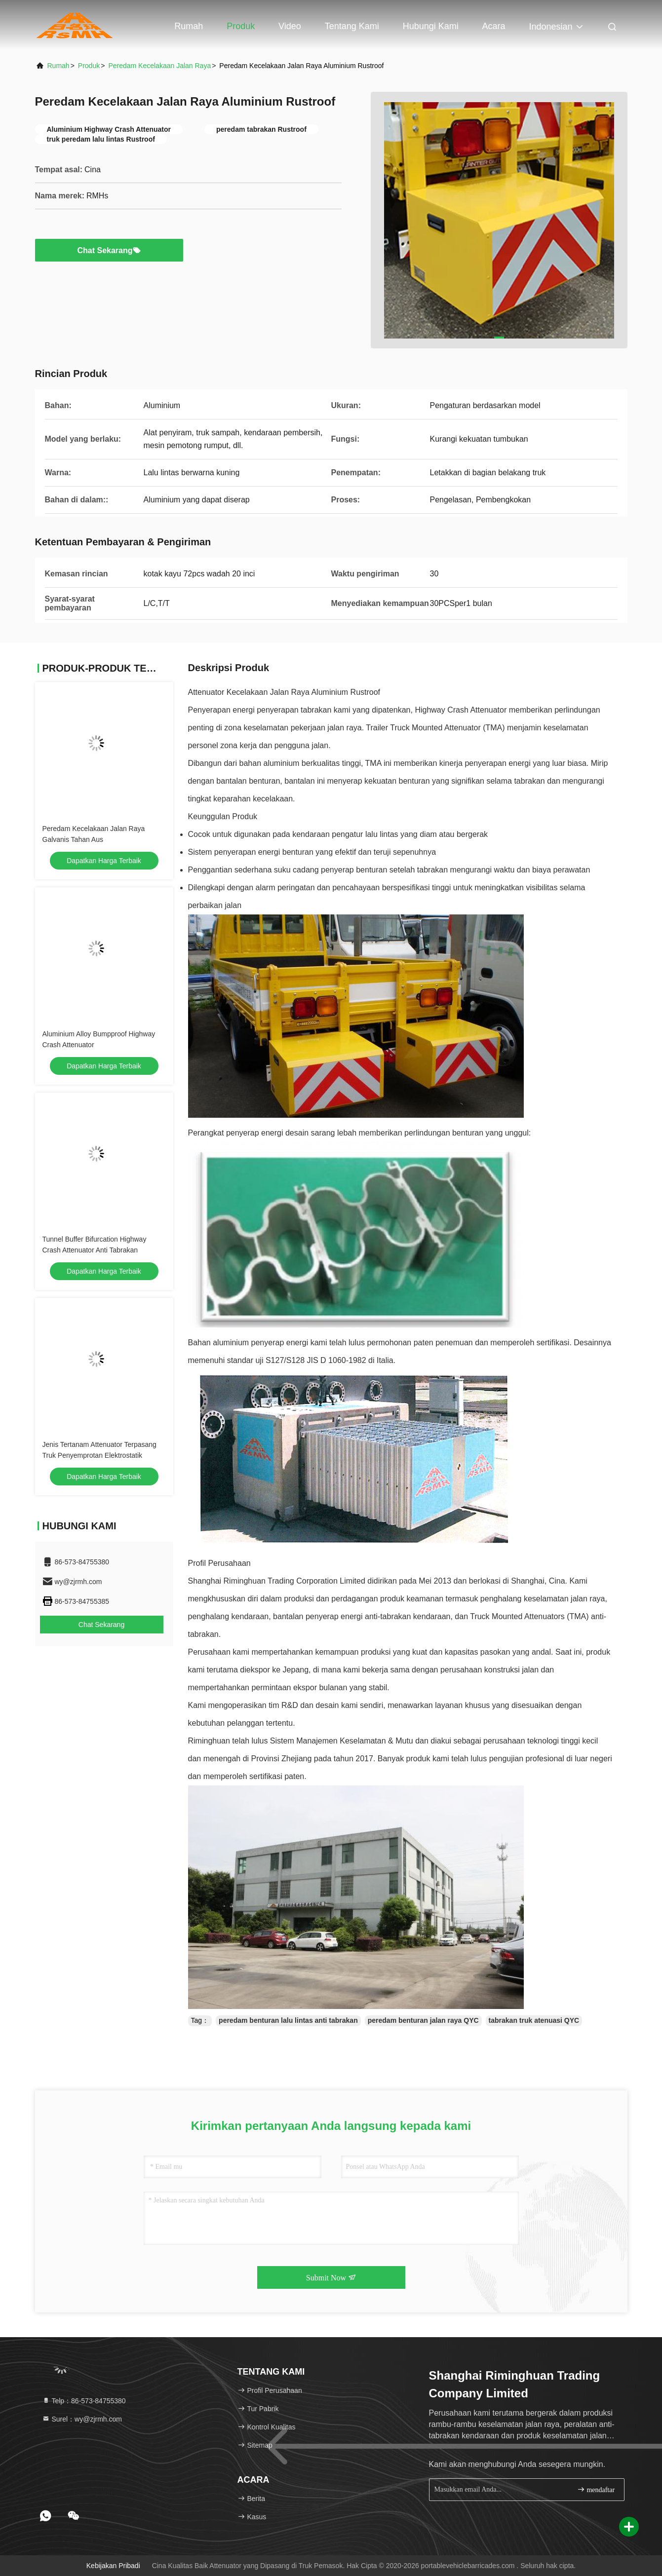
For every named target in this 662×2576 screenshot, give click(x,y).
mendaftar (596, 2489)
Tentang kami (352, 26)
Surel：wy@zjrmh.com (82, 2419)
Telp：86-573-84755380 (84, 2401)
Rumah (188, 26)
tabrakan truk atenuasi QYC (534, 2020)
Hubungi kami (431, 26)
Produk (241, 26)
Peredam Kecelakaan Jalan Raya (159, 66)
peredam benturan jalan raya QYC (423, 2020)
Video (289, 26)
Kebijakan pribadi (113, 2566)
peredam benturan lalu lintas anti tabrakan (288, 2020)
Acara (494, 26)
